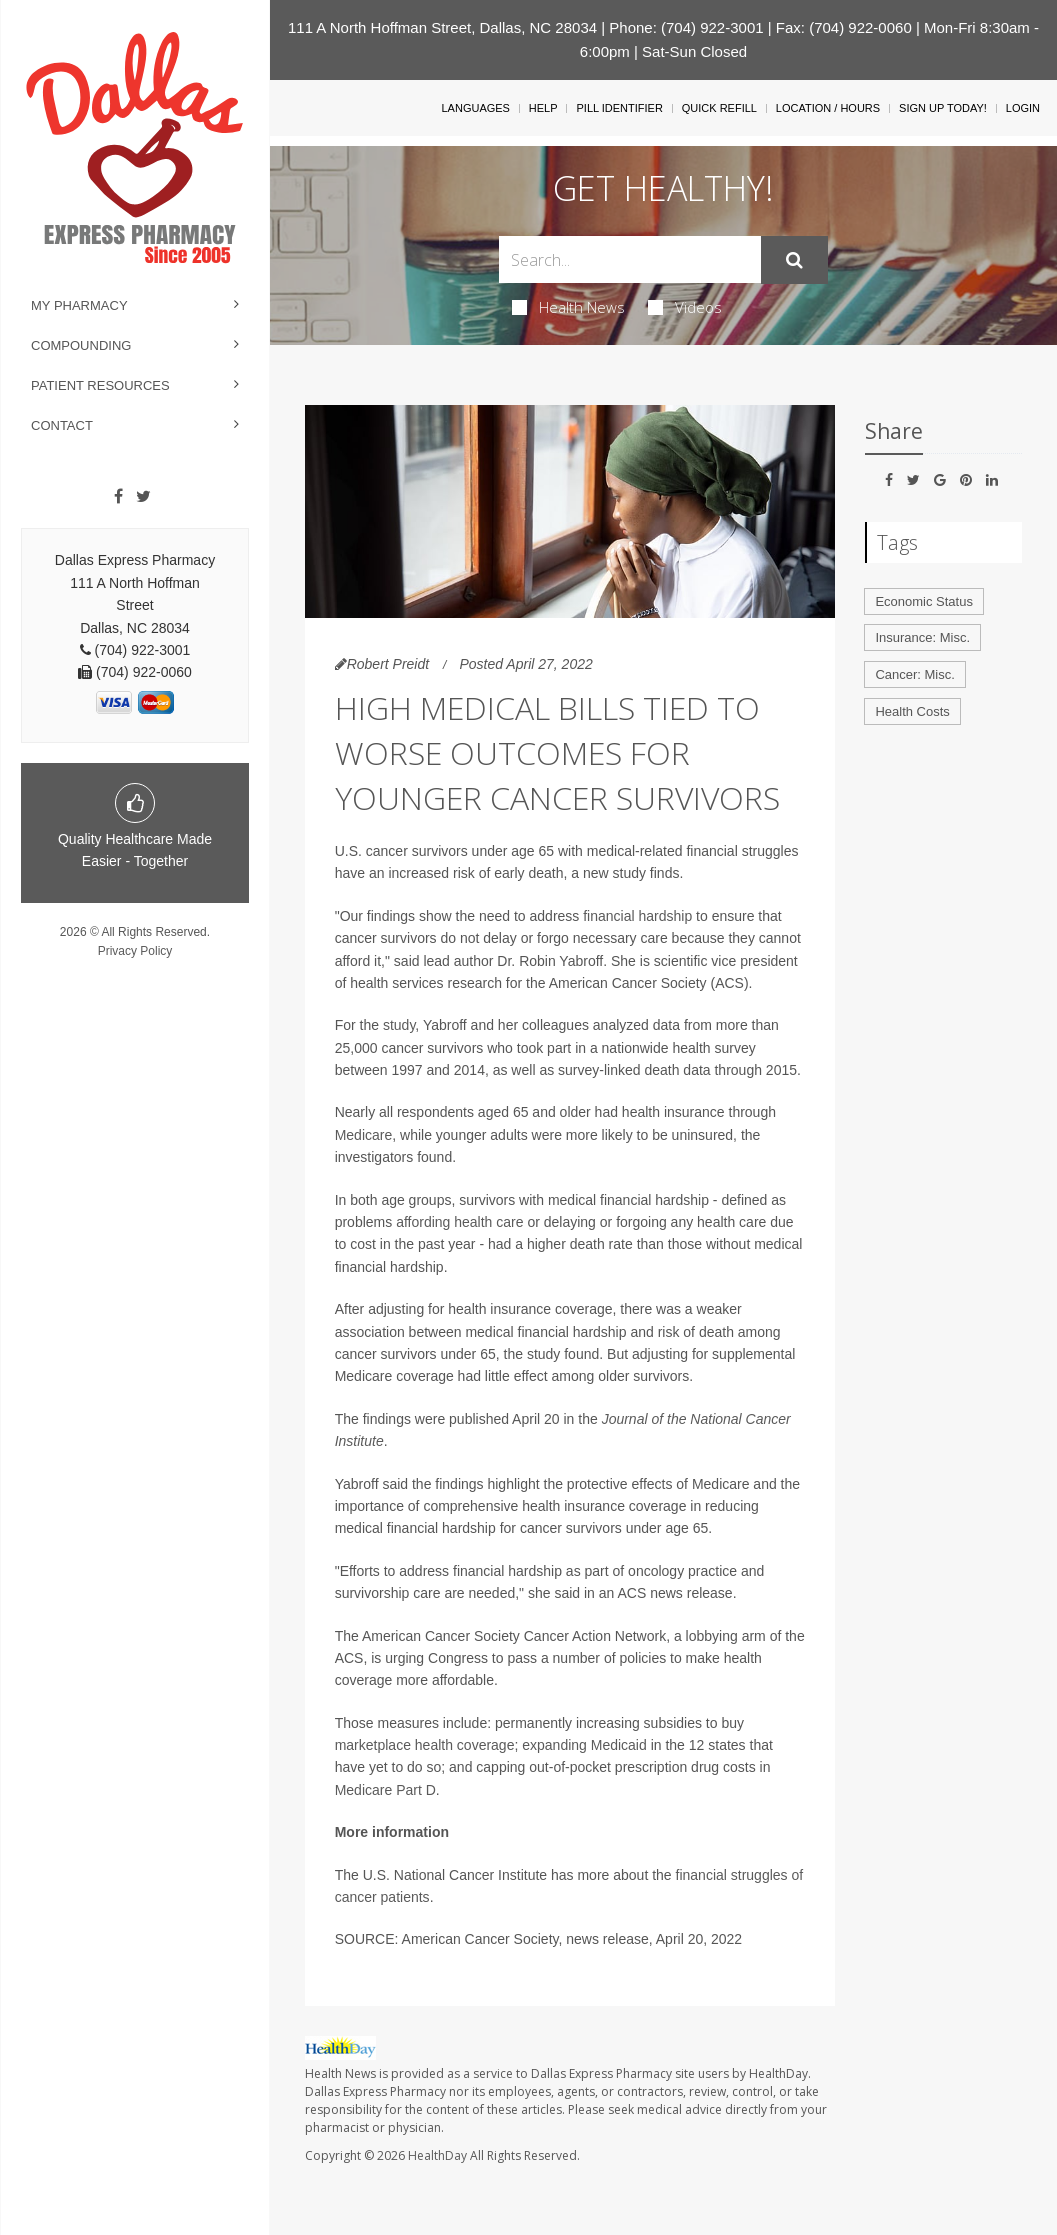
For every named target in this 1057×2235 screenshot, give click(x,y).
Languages (475, 108)
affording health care (459, 1222)
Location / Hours (828, 108)
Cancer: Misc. (914, 674)
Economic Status (924, 601)
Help (543, 108)
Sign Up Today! (943, 108)
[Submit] (794, 260)
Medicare (364, 1135)
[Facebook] (118, 497)
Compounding (81, 345)
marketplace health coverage (425, 1745)
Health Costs (912, 711)
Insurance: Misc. (922, 637)
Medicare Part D (385, 1790)
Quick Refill (719, 108)
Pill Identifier (619, 108)
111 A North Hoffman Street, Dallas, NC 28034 (442, 27)
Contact (62, 425)
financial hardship (637, 916)
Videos (685, 307)
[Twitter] (143, 497)
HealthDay (437, 2155)
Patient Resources (100, 385)
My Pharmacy (79, 305)
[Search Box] (630, 259)
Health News (568, 307)
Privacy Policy (135, 951)
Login (1023, 108)
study (399, 1025)
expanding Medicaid (584, 1745)
